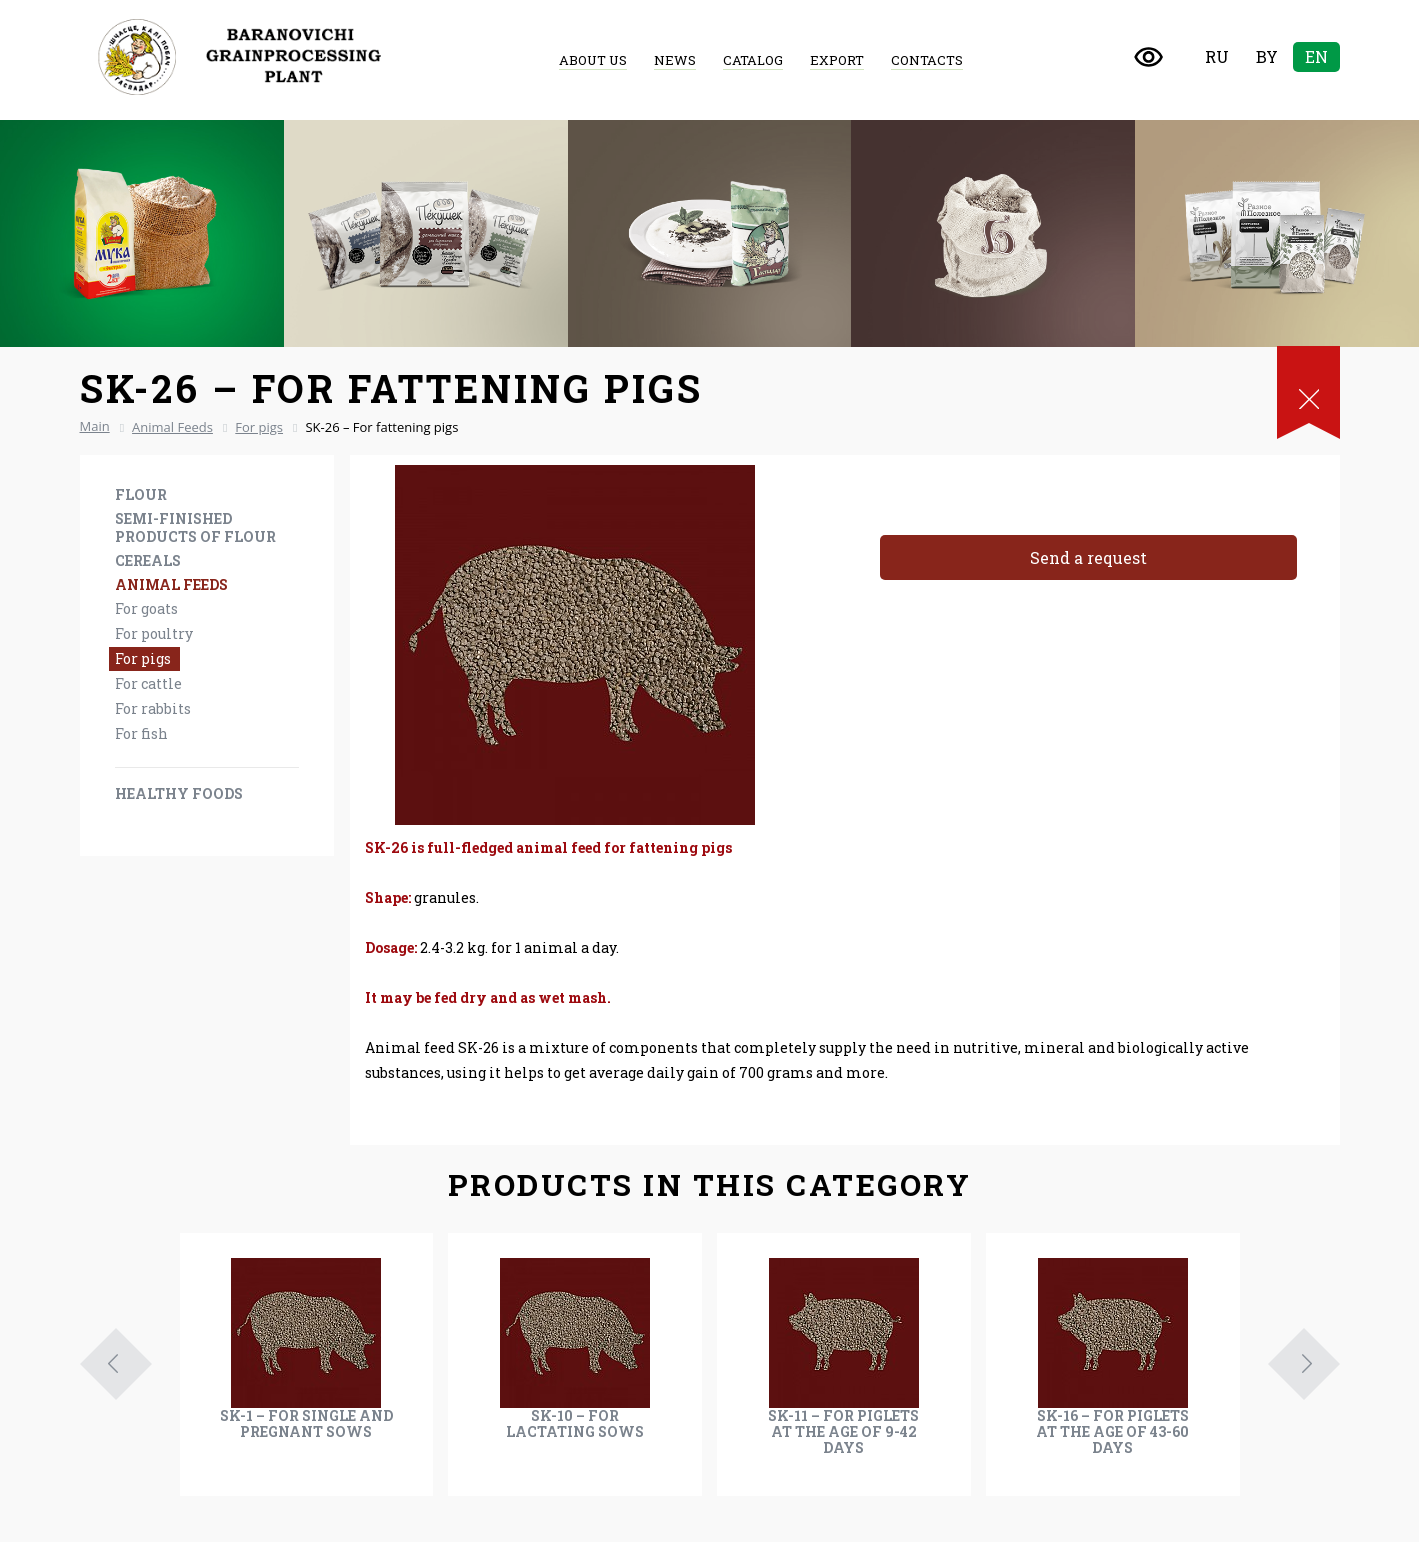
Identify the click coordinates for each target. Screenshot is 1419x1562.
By (1267, 56)
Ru (1217, 56)
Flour (141, 494)
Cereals (148, 560)
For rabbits (153, 708)
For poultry (154, 633)
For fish (141, 733)
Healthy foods (179, 793)
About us (593, 60)
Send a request (1088, 557)
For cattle (148, 683)
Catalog (753, 60)
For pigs (143, 658)
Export (837, 60)
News (675, 60)
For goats (146, 608)
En (1316, 56)
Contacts (927, 60)
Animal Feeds (171, 584)
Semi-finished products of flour (195, 527)
